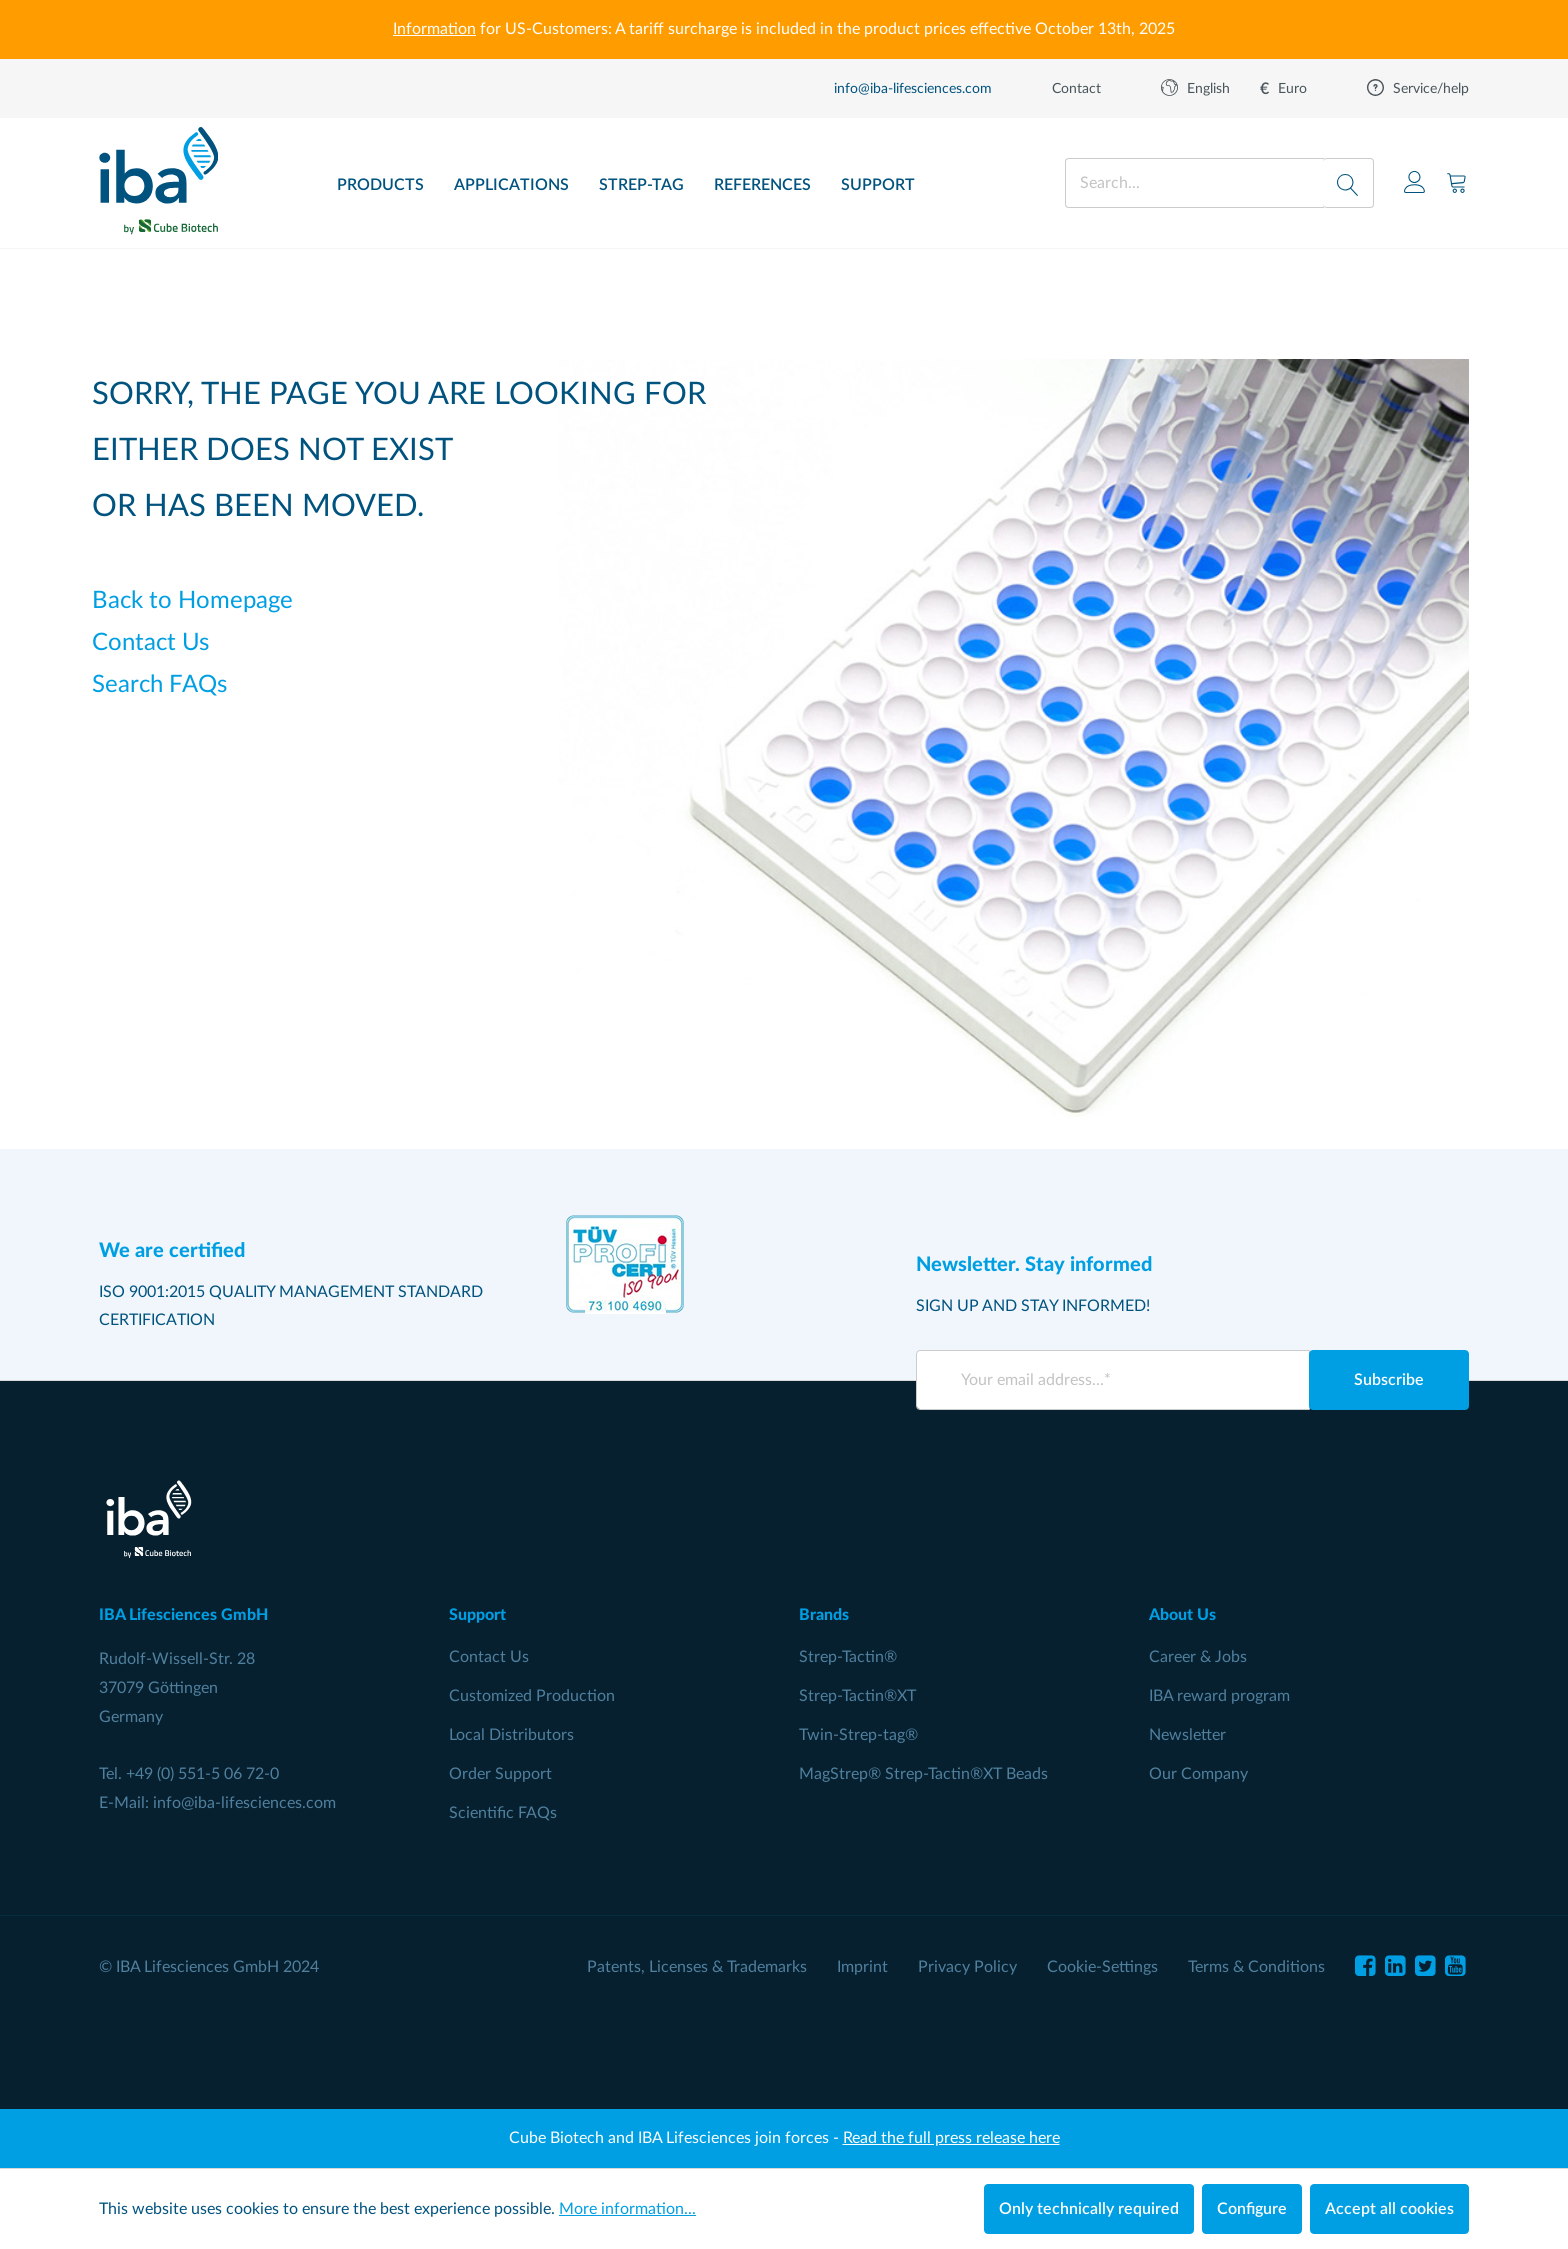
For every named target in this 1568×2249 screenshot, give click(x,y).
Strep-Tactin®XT (857, 1696)
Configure (1252, 2209)
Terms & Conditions (1256, 1967)
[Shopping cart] (1457, 182)
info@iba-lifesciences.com (244, 1803)
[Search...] (1194, 183)
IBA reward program (1219, 1696)
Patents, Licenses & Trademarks (697, 1967)
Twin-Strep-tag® (858, 1735)
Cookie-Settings (1102, 1967)
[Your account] (1415, 182)
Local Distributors (511, 1735)
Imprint (862, 1967)
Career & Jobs (1198, 1657)
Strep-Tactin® (848, 1657)
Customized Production (532, 1696)
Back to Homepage (192, 601)
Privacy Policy (967, 1967)
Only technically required (1089, 2209)
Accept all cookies (1389, 2209)
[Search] (1348, 183)
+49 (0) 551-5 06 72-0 (202, 1774)
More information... (627, 2209)
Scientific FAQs (503, 1813)
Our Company (1198, 1774)
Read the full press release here (951, 2138)
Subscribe (1389, 1380)
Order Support (500, 1774)
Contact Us (150, 643)
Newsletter (1187, 1735)
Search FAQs (159, 685)
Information (434, 29)
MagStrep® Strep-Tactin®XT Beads (923, 1774)
